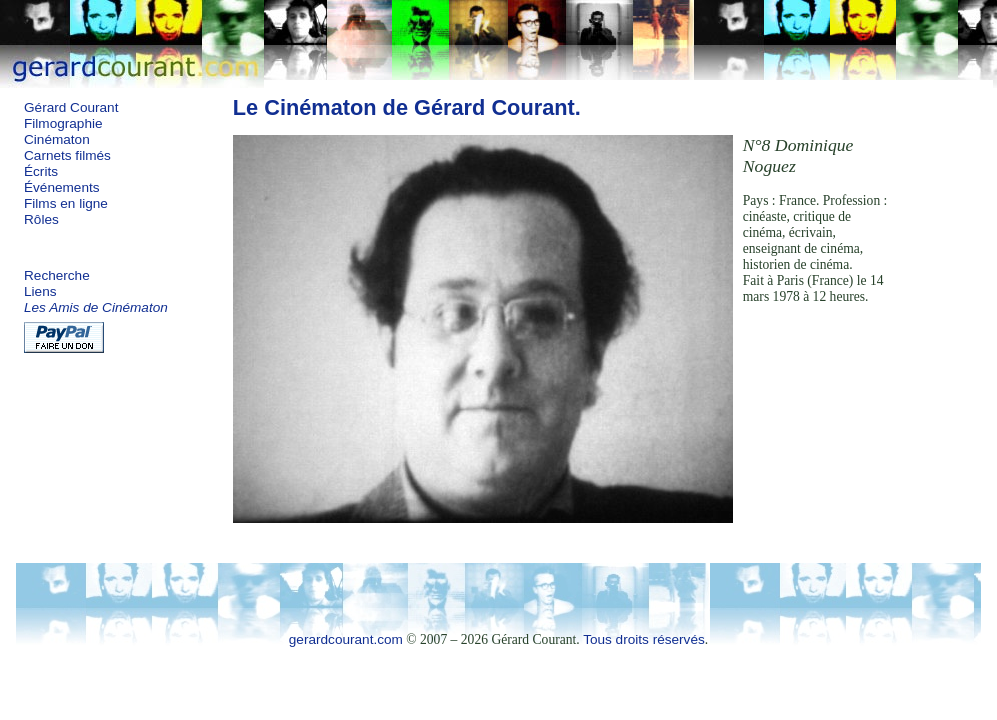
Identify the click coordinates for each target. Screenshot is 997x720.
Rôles (41, 219)
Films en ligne (66, 203)
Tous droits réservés (644, 639)
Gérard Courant (71, 107)
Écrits (41, 171)
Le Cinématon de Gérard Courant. (407, 107)
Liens (40, 291)
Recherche (57, 275)
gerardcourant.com (346, 639)
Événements (62, 187)
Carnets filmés (67, 155)
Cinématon (57, 139)
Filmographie (63, 123)
